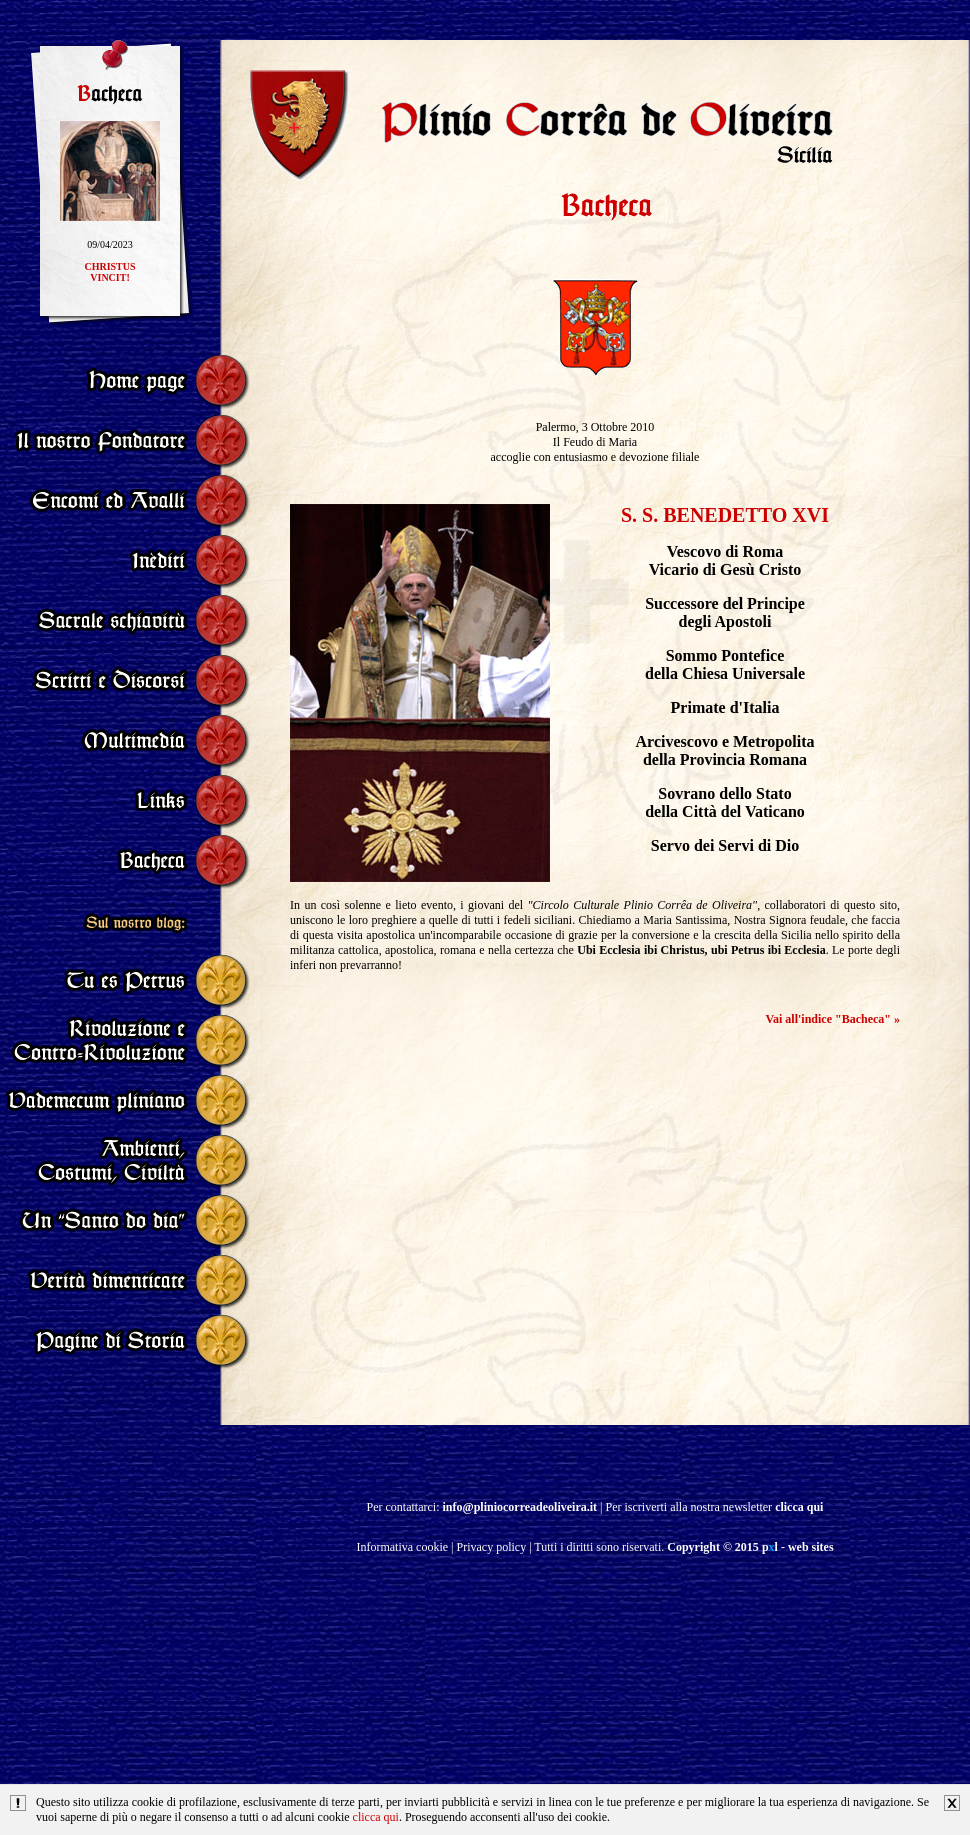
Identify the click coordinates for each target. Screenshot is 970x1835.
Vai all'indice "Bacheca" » (832, 1019)
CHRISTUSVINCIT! (109, 277)
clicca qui (376, 1817)
